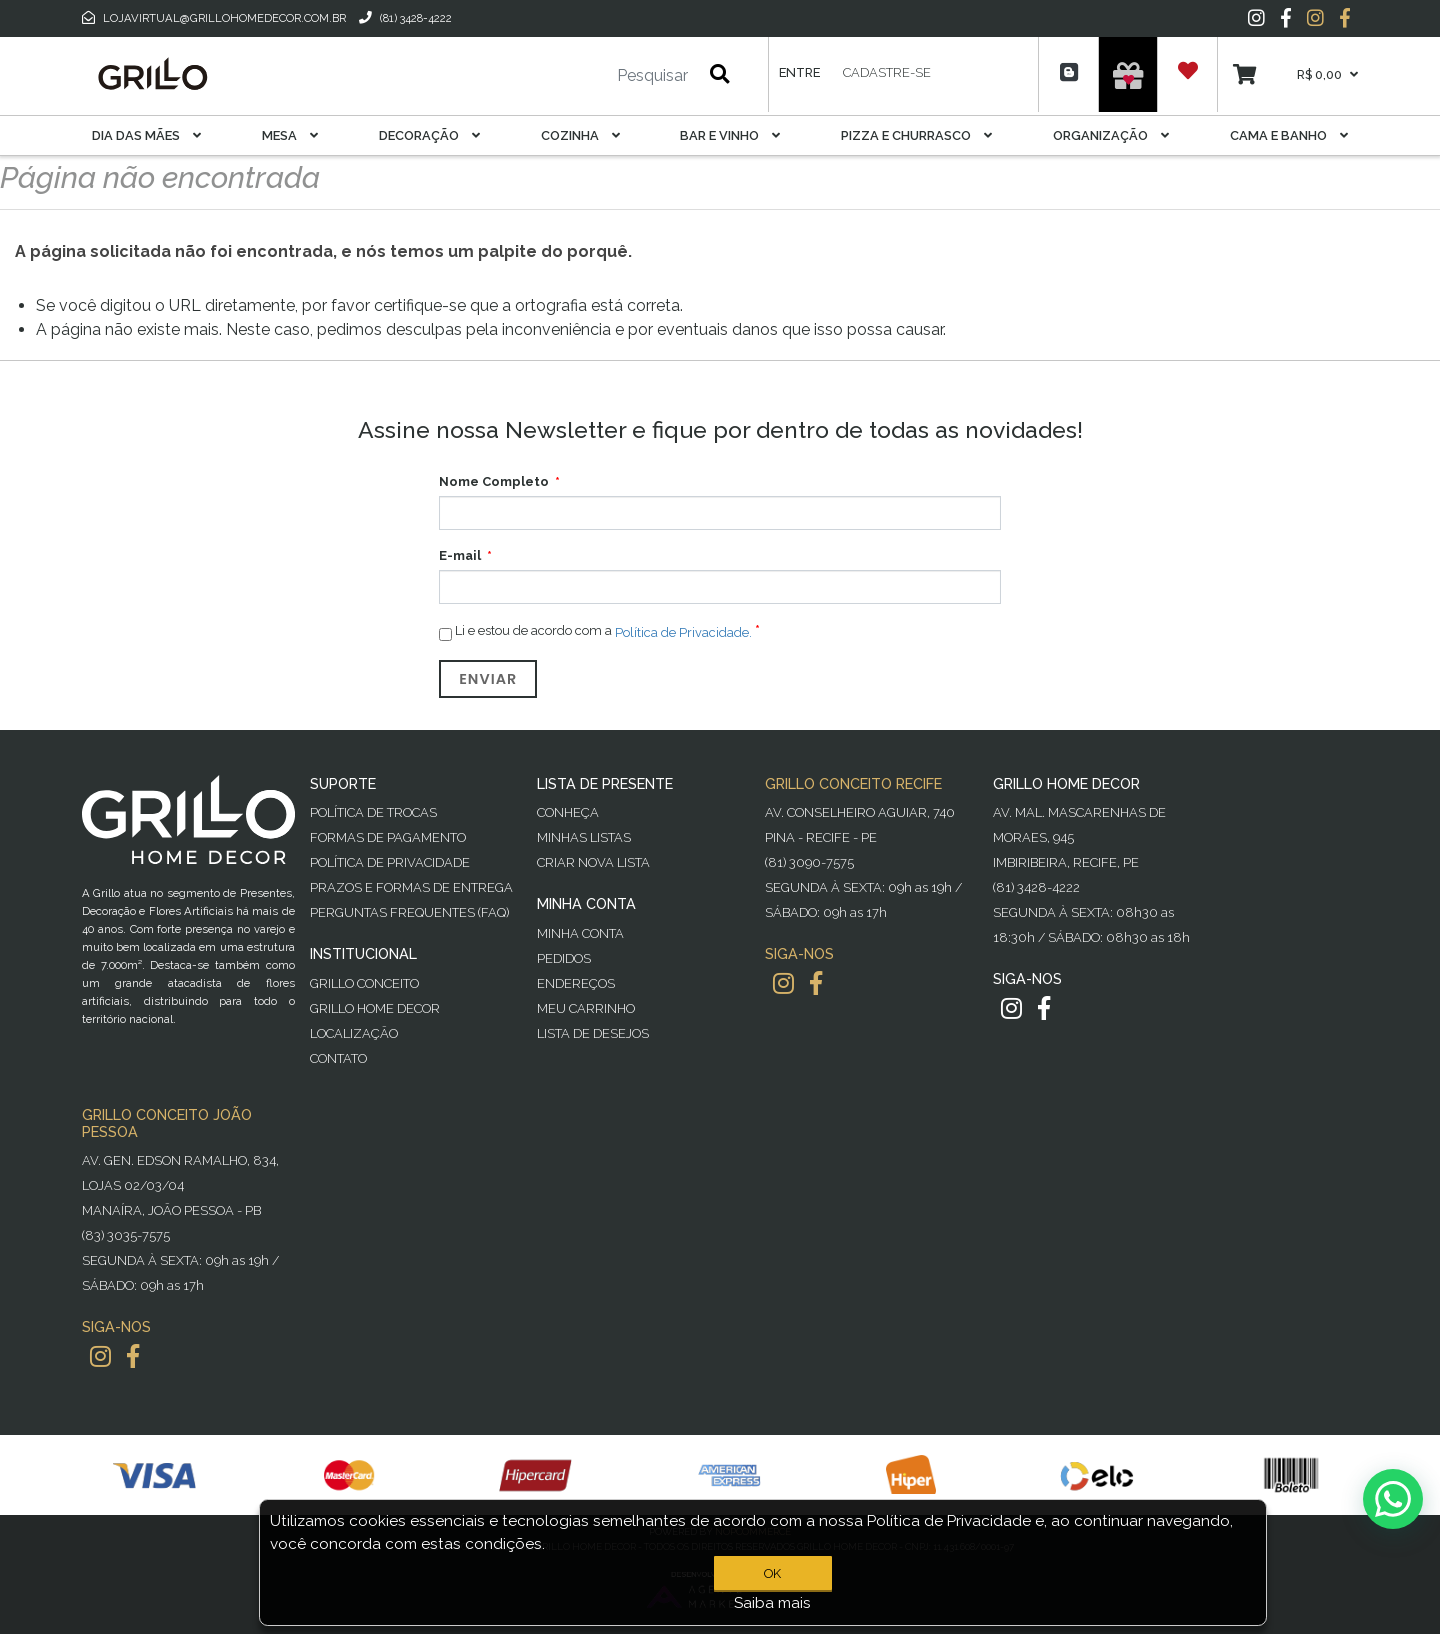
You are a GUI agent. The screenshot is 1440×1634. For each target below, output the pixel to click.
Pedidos (564, 958)
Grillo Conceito (364, 983)
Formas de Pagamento (388, 837)
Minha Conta (580, 933)
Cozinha (580, 135)
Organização (1111, 135)
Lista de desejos (593, 1033)
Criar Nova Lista (593, 862)
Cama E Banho (1289, 135)
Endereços (576, 983)
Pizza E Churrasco (916, 135)
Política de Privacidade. (683, 631)
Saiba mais (772, 1603)
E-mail (460, 555)
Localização (354, 1033)
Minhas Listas (584, 837)
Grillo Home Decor (375, 1008)
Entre (799, 72)
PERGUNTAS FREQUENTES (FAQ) (409, 912)
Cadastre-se (887, 72)
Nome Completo (494, 481)
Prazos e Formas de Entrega (411, 887)
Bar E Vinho (730, 135)
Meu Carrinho (586, 1008)
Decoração (429, 135)
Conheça (568, 812)
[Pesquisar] (593, 76)
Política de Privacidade (390, 862)
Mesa (290, 135)
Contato (338, 1058)
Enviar (488, 679)
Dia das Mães (146, 135)
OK (772, 1573)
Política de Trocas (373, 812)
